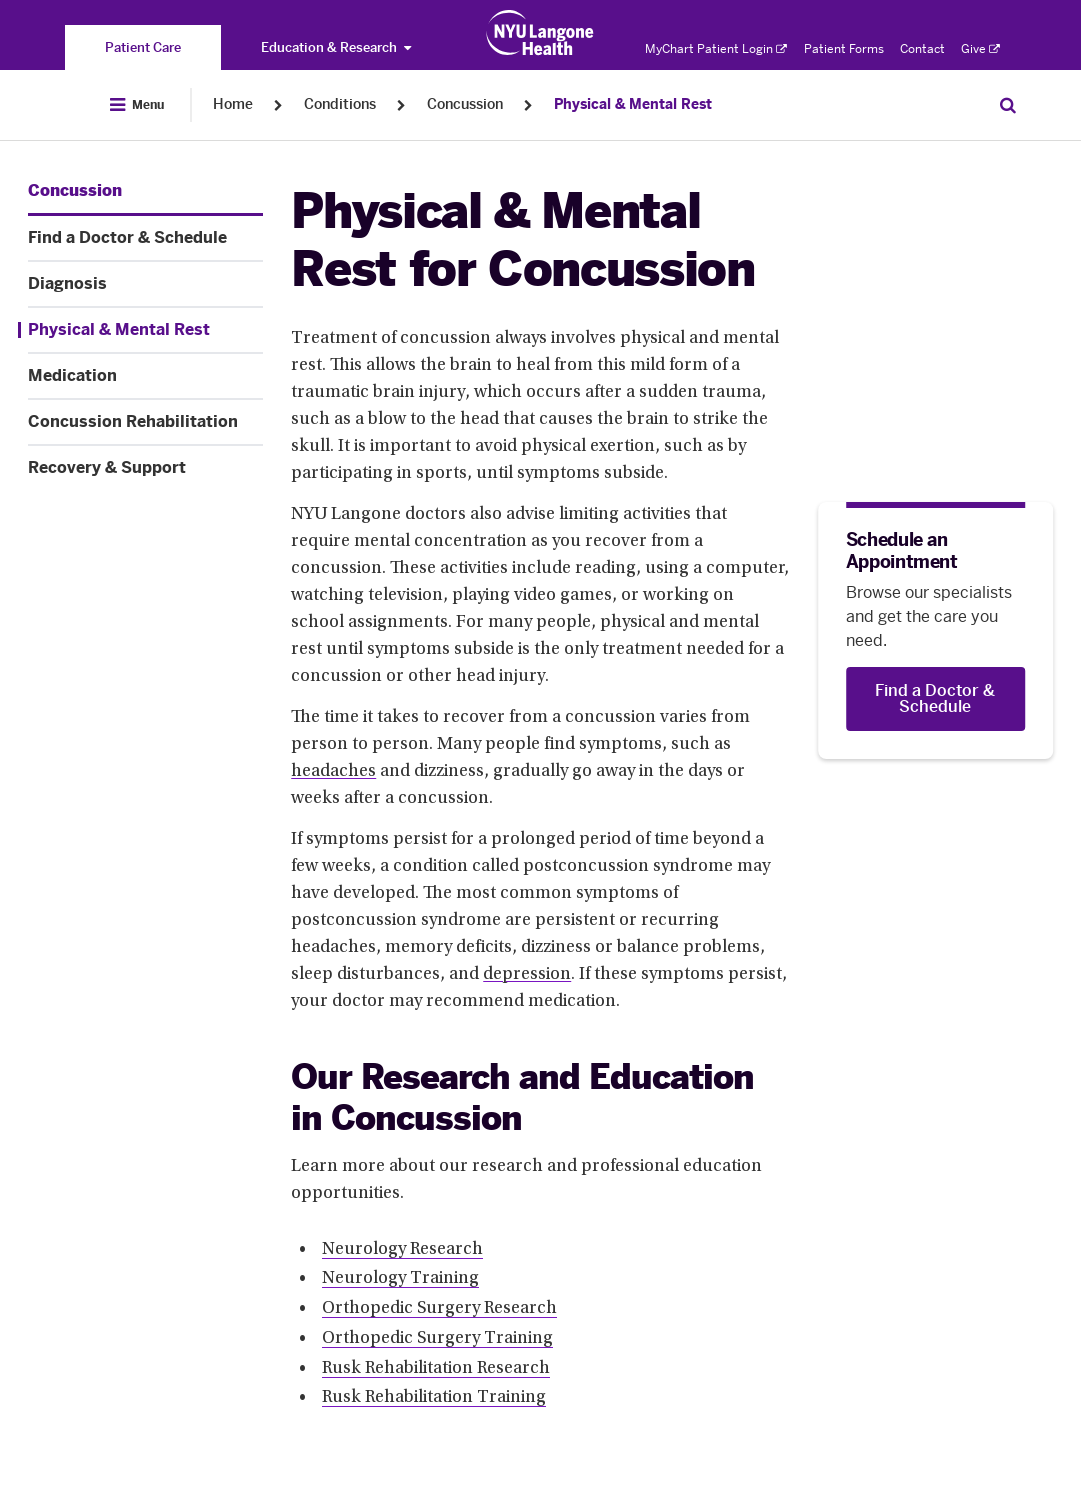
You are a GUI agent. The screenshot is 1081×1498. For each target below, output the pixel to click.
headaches (333, 772)
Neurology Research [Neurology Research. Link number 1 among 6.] (402, 1250)
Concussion (465, 104)
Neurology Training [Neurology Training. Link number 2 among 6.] (400, 1279)
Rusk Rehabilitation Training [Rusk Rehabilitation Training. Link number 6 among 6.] (434, 1398)
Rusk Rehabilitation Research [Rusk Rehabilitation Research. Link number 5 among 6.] (436, 1369)
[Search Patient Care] (1008, 105)
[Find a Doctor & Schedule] (935, 699)
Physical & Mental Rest (633, 104)
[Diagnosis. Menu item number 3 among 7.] (145, 284)
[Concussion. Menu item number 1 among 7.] (75, 191)
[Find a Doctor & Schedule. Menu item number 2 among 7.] (145, 238)
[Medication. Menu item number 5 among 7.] (145, 376)
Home (233, 104)
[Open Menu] (137, 105)
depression (527, 975)
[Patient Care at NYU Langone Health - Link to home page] (540, 33)
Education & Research (336, 47)
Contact (922, 49)
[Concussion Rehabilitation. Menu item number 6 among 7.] (145, 422)
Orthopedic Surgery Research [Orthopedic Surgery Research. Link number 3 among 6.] (439, 1309)
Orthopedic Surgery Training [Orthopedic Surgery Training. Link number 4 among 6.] (437, 1339)
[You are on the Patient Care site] (143, 47)
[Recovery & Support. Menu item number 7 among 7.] (145, 468)
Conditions (340, 104)
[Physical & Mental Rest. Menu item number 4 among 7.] (140, 330)
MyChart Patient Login (716, 49)
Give (980, 49)
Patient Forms (844, 49)
